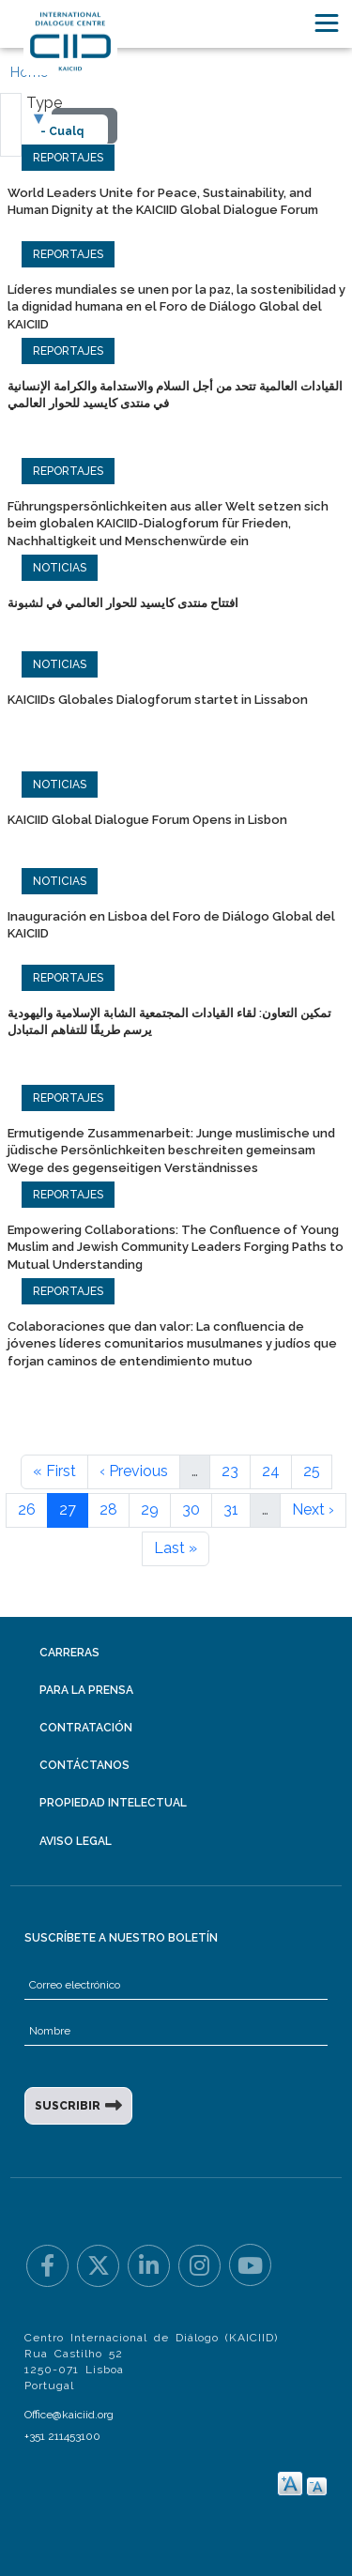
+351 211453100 (62, 2436)
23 (230, 1471)
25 (311, 1471)
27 (67, 1509)
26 (27, 1509)
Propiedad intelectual (113, 1802)
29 (150, 1509)
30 (191, 1509)
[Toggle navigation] (326, 23)
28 (108, 1509)
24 (271, 1471)
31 (230, 1509)
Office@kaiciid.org (69, 2414)
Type (44, 103)
